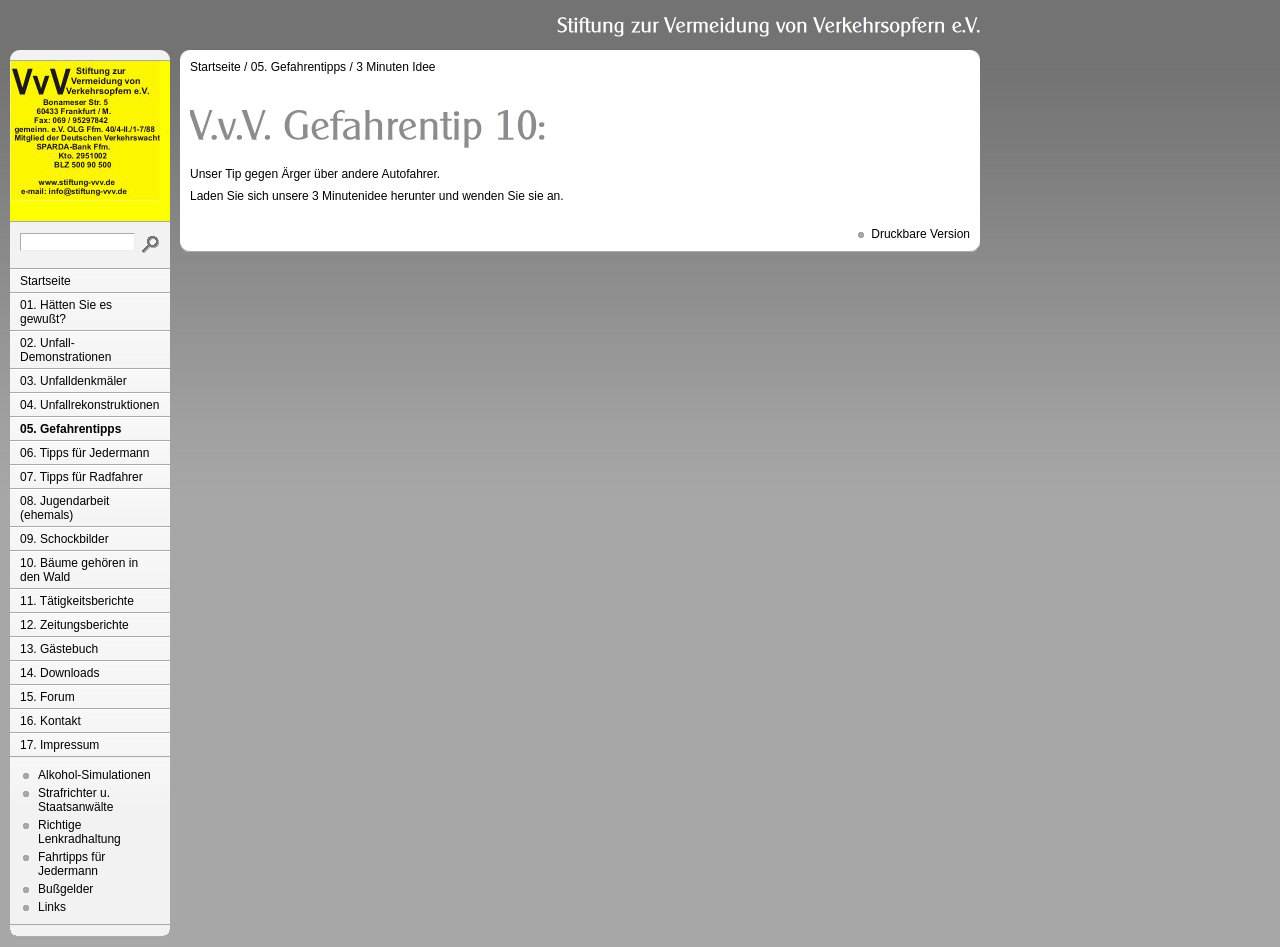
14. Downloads (59, 673)
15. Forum (47, 697)
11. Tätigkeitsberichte (77, 601)
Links (52, 907)
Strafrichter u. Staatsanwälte (75, 800)
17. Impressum (59, 745)
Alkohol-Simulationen (94, 775)
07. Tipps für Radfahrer (81, 477)
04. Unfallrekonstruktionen (89, 405)
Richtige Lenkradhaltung (79, 832)
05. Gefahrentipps (70, 429)
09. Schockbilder (64, 539)
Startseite (45, 281)
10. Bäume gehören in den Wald (79, 570)
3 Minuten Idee (395, 67)
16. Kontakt (50, 721)
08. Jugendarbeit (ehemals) (64, 508)
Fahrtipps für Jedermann (71, 864)
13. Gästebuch (59, 649)
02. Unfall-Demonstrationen (65, 350)
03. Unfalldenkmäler (73, 381)
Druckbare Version (920, 234)
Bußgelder (65, 889)
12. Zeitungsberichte (74, 625)
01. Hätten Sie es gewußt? (66, 312)
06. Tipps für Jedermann (84, 453)
